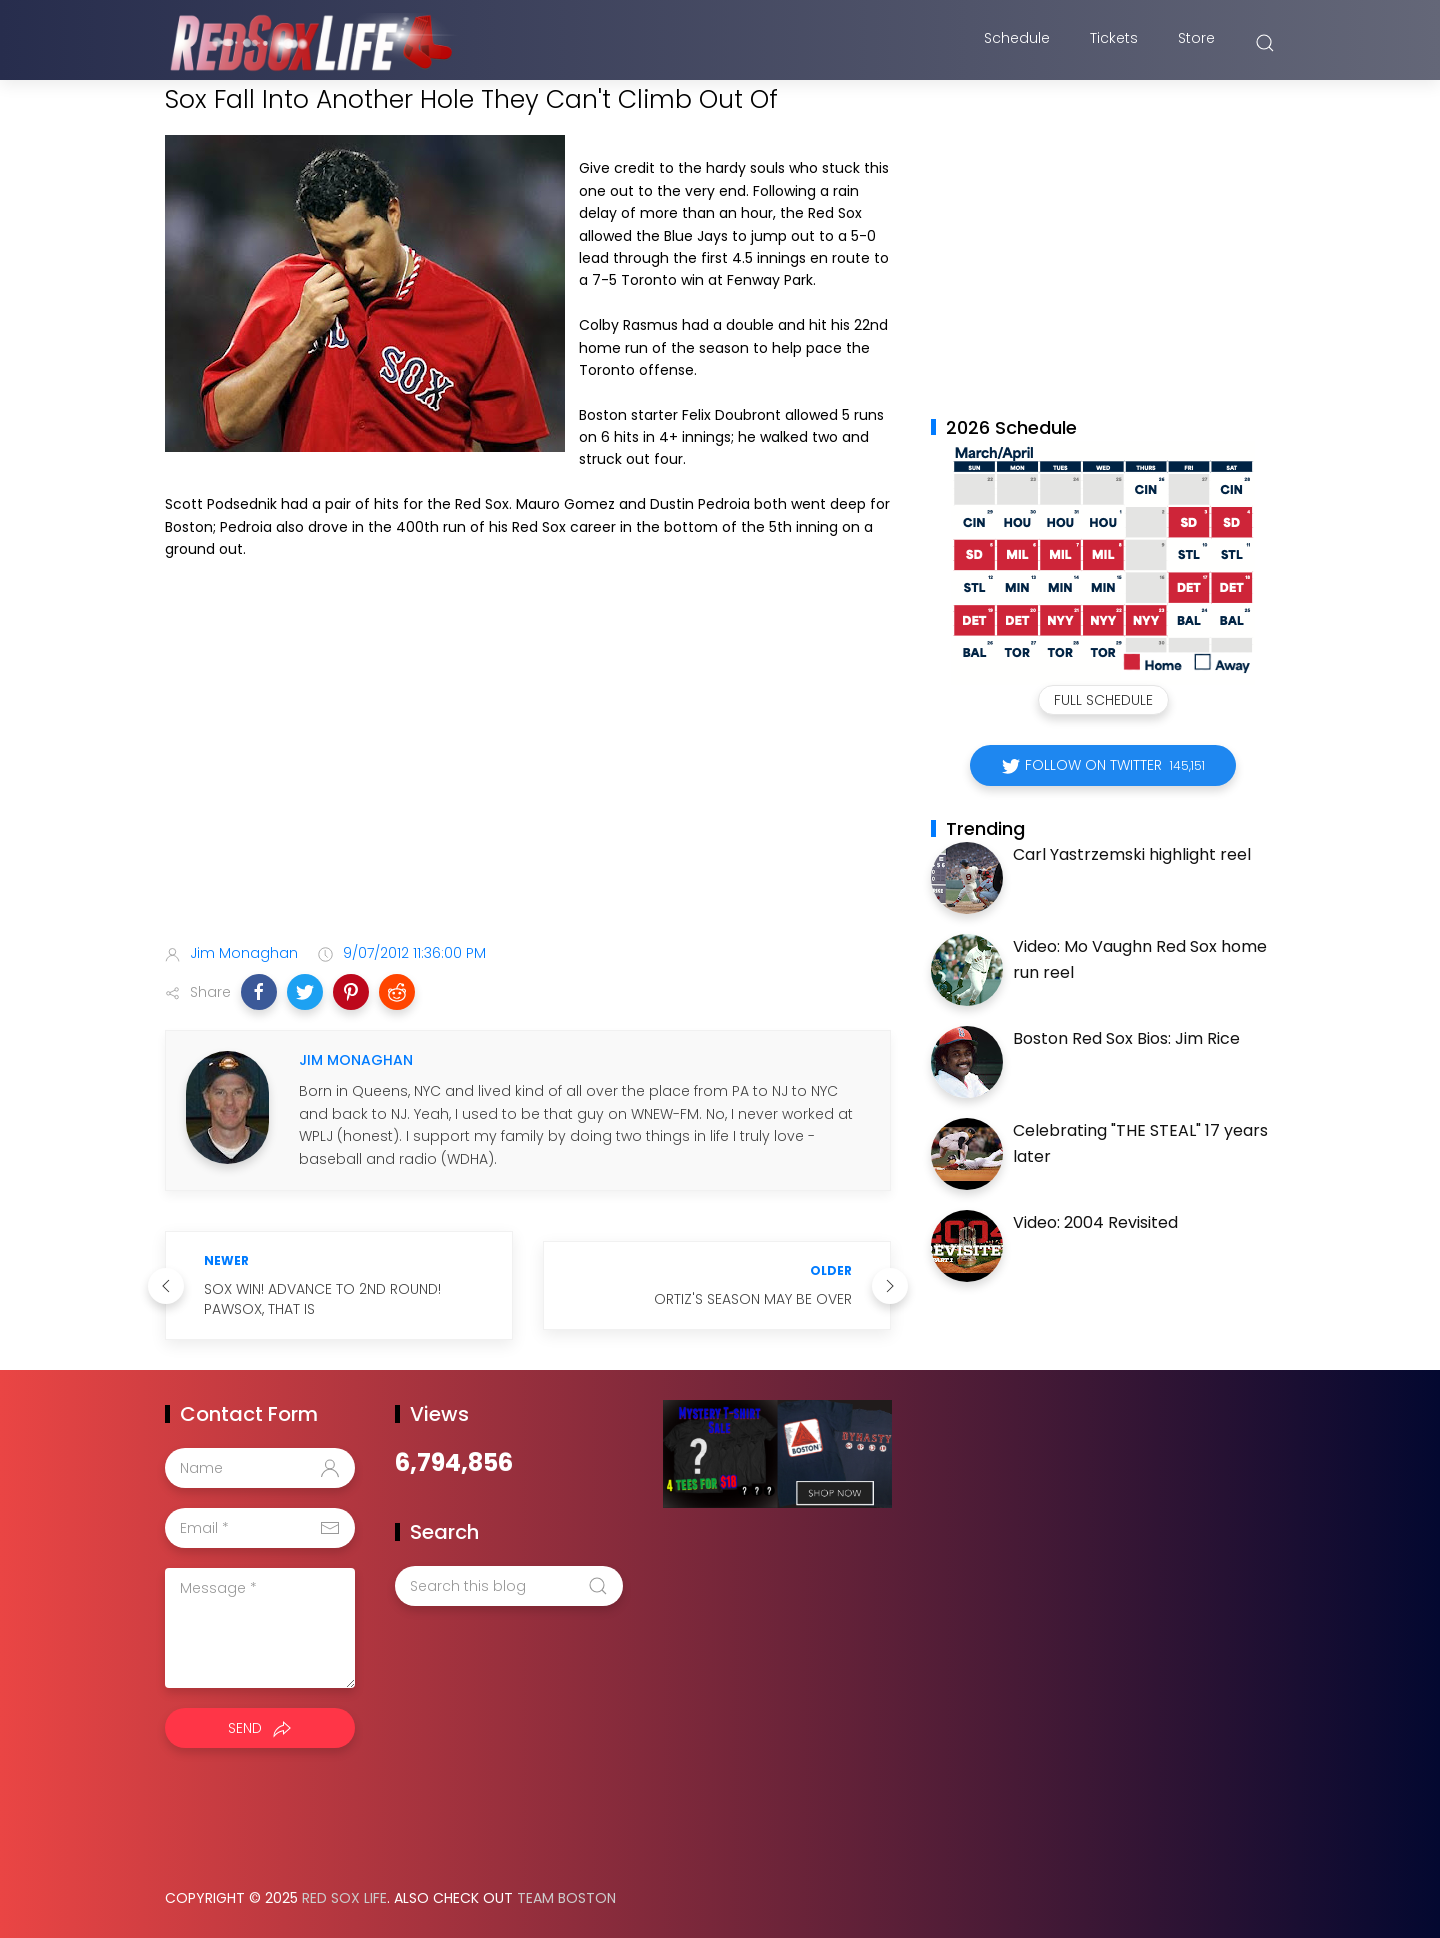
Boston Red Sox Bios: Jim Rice (1126, 1038)
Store (1196, 43)
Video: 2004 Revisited (1095, 1222)
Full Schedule (1103, 700)
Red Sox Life (344, 1898)
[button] (259, 992)
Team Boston (566, 1898)
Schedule (1017, 43)
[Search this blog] (509, 1586)
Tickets (1114, 43)
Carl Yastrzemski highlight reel (1132, 854)
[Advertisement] (528, 770)
